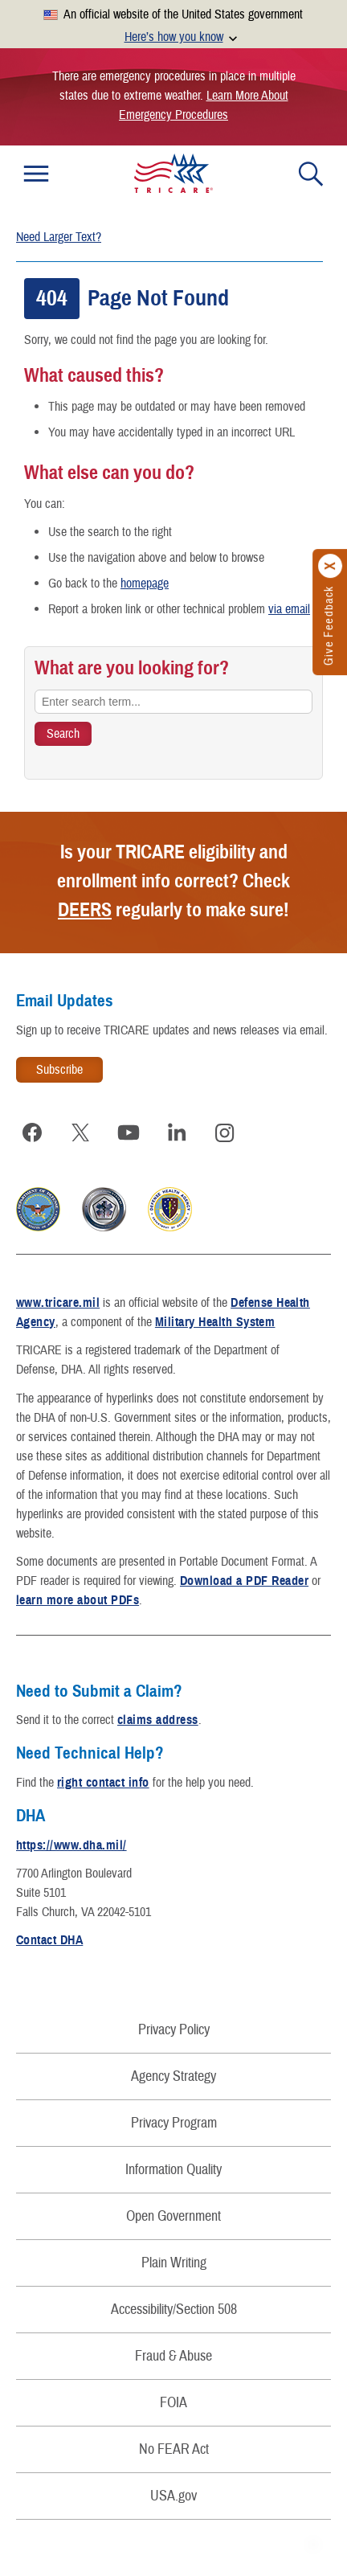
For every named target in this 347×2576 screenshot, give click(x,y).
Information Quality (173, 2169)
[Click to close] (331, 567)
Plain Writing (173, 2263)
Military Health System (215, 1322)
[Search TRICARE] (63, 734)
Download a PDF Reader (244, 1581)
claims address (157, 1720)
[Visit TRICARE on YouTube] (128, 1132)
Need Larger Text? (58, 237)
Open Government (173, 2216)
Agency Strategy (173, 2076)
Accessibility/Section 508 (174, 2309)
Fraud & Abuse (173, 2356)
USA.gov (173, 2496)
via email (289, 609)
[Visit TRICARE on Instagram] (225, 1132)
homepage (144, 583)
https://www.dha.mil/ (71, 1845)
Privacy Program (174, 2123)
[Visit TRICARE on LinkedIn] (177, 1132)
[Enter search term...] (173, 702)
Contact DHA (49, 1940)
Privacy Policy (174, 2030)
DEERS (85, 910)
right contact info (103, 1783)
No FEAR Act (174, 2449)
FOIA (173, 2403)
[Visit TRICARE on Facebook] (32, 1132)
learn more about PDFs (77, 1600)
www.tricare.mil (58, 1303)
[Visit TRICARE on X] (80, 1132)
